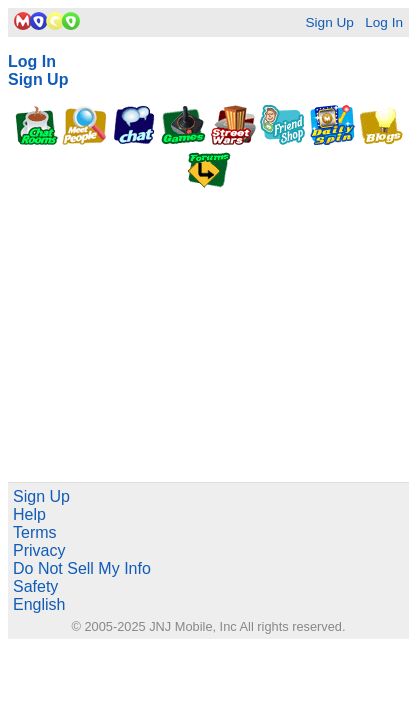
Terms (35, 532)
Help (29, 514)
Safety (35, 586)
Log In (384, 22)
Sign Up (329, 22)
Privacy (39, 550)
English (39, 604)
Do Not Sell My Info (82, 568)
